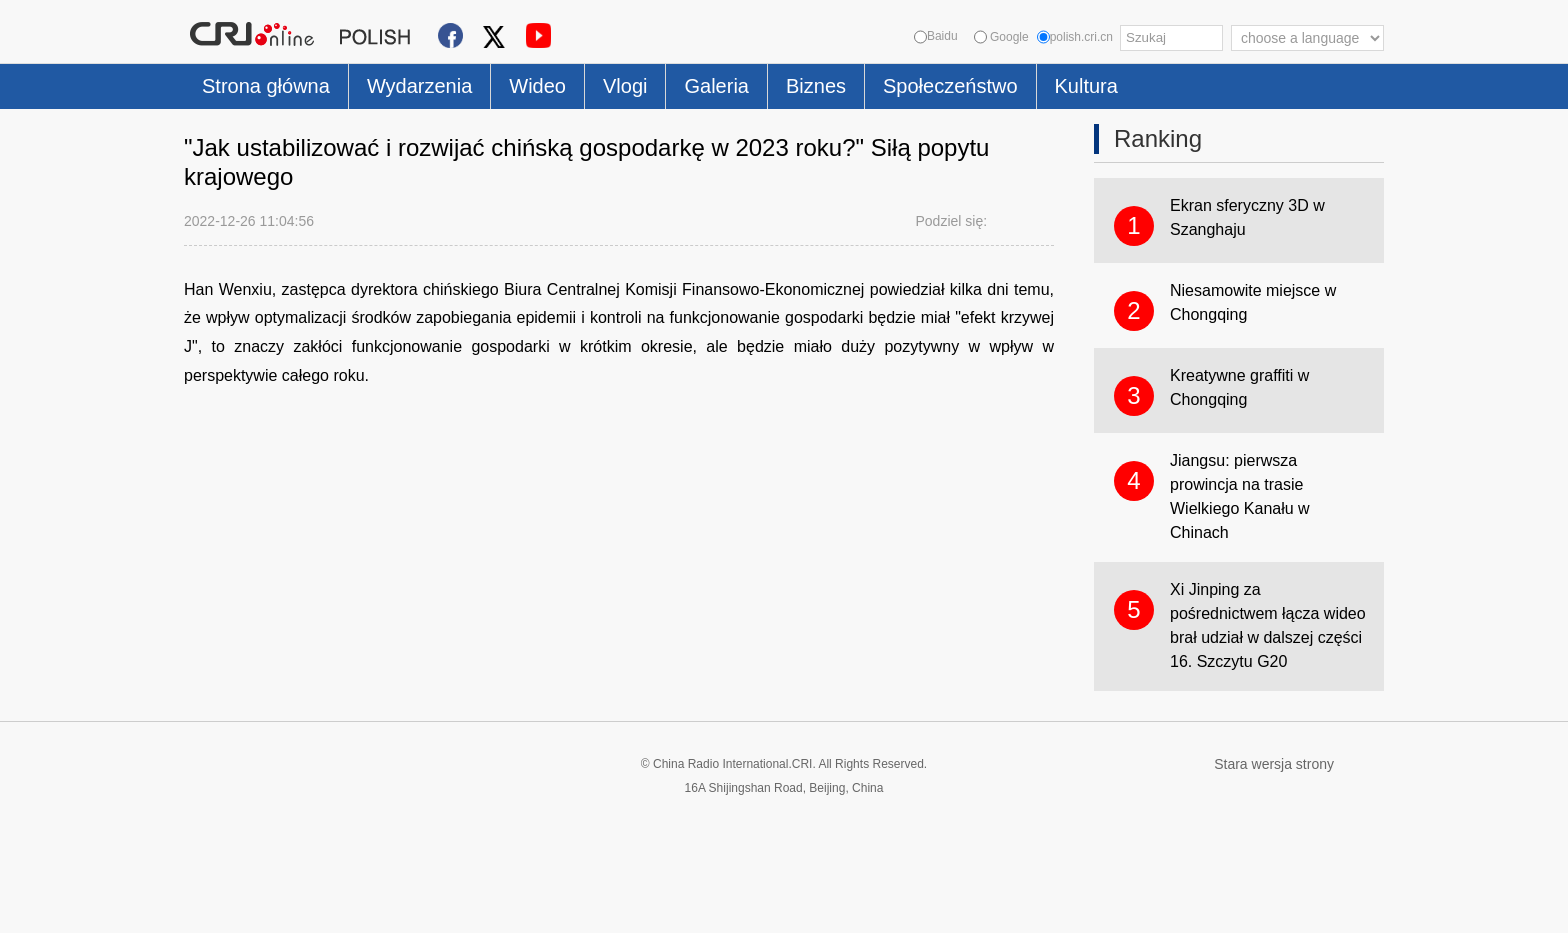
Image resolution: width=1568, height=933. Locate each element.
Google (1001, 37)
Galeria (716, 86)
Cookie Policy (223, 905)
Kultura (1086, 86)
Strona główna (266, 86)
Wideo (537, 86)
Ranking (1158, 138)
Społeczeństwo (950, 86)
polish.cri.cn (1075, 37)
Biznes (816, 86)
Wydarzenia (419, 86)
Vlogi (625, 86)
